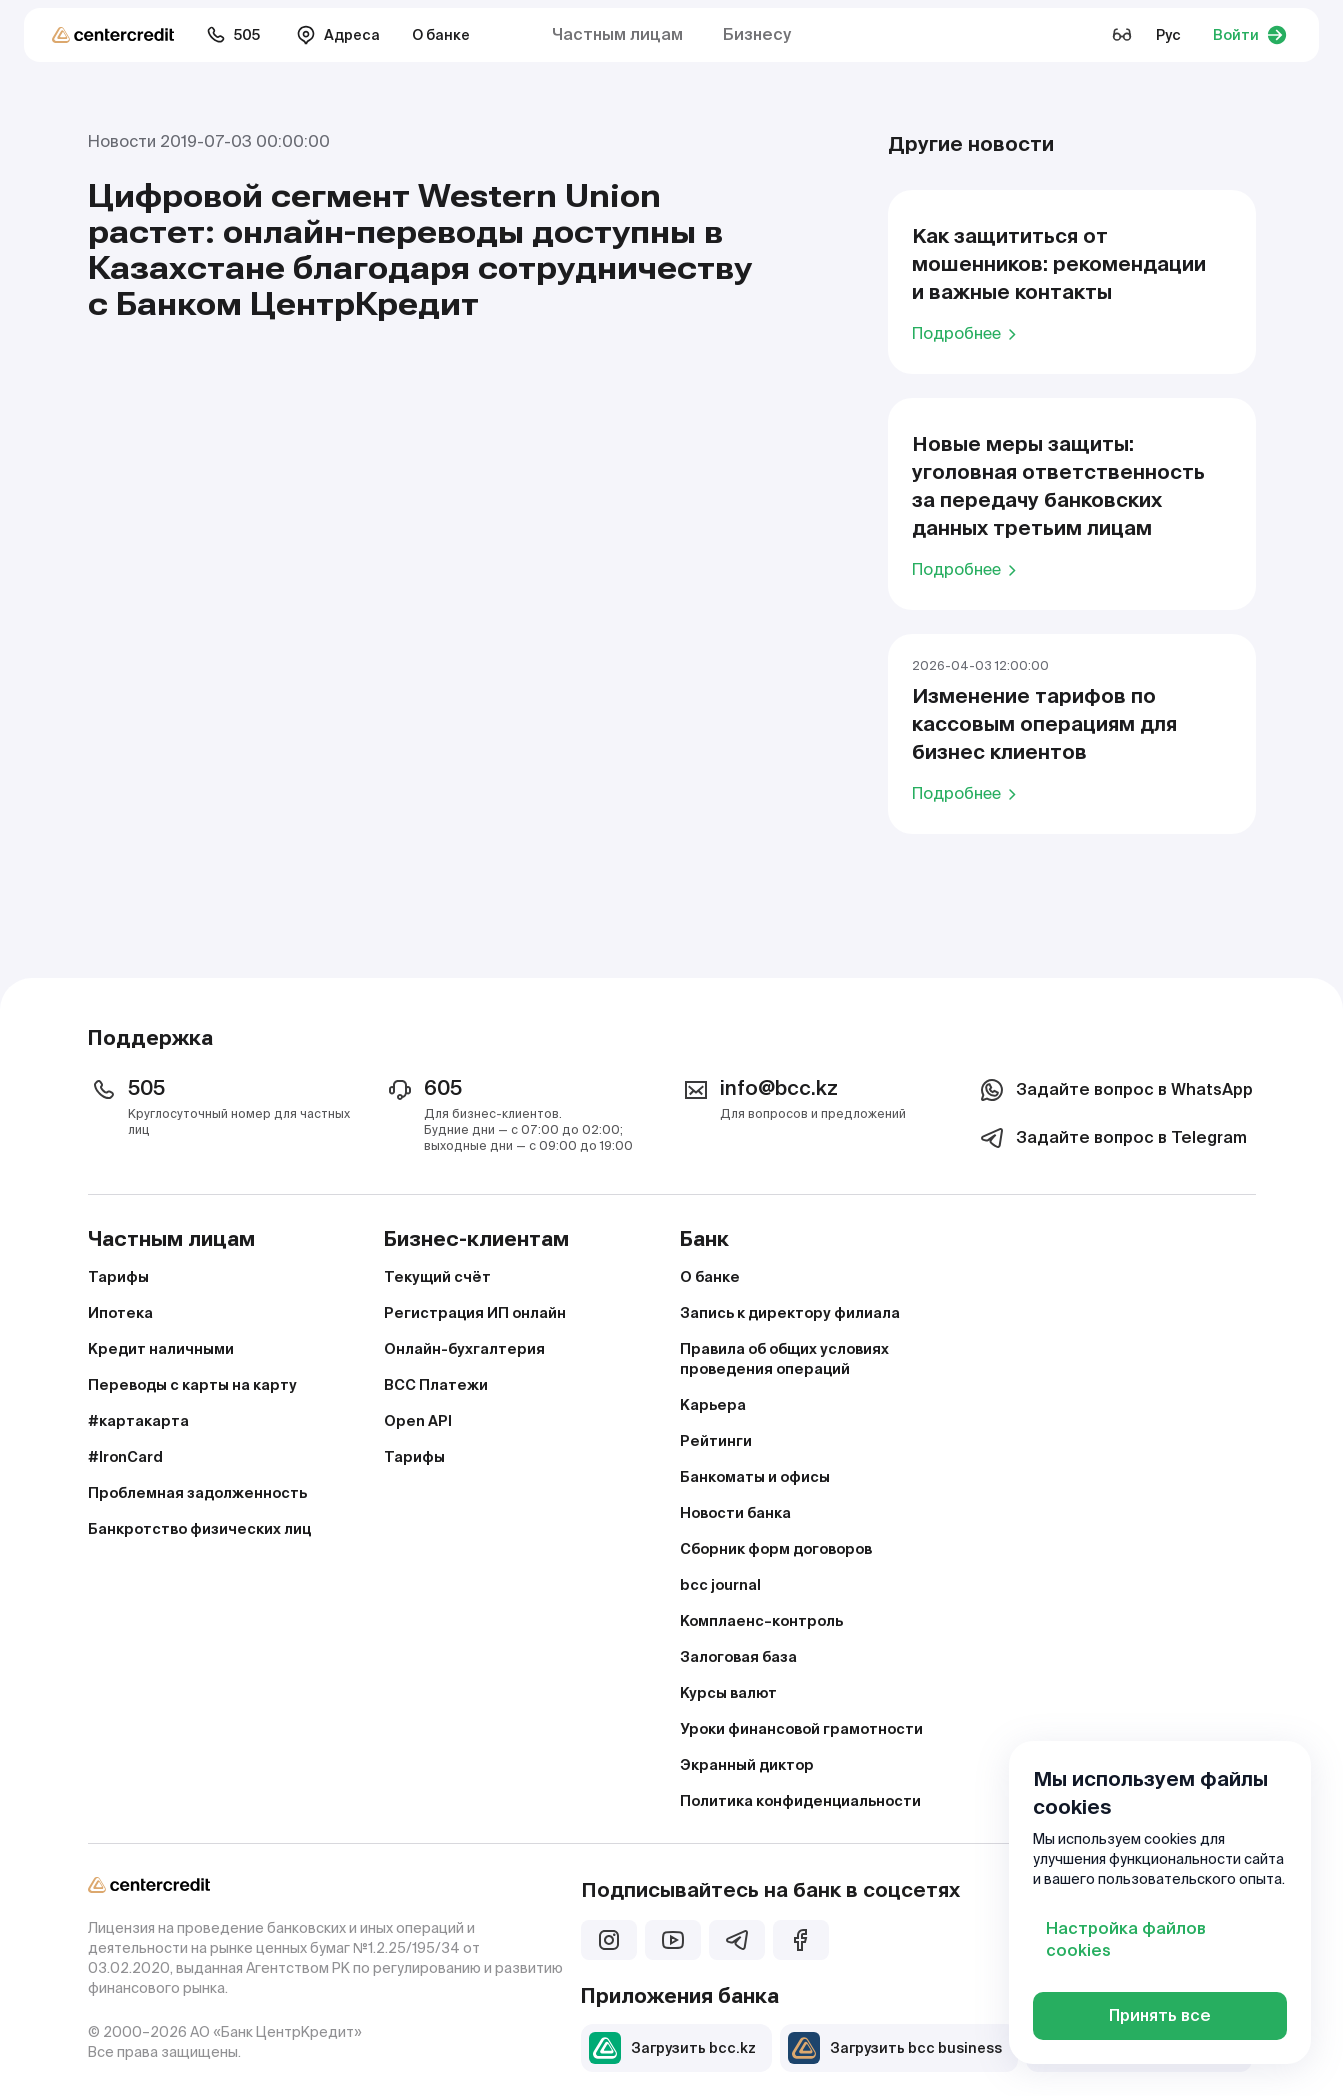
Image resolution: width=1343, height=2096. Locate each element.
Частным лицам (617, 34)
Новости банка (735, 1513)
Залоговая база (738, 1657)
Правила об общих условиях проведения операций (784, 1359)
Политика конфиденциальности (800, 1801)
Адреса (338, 35)
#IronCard (125, 1457)
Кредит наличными (161, 1349)
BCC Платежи (436, 1385)
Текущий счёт (437, 1277)
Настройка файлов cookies (1126, 1939)
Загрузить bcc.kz (672, 2048)
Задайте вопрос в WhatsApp (1114, 1090)
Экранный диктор (747, 1765)
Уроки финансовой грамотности (801, 1729)
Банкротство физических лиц (199, 1529)
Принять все (1160, 2015)
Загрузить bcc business (895, 2048)
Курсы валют (728, 1693)
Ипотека (120, 1313)
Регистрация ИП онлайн (475, 1313)
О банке (441, 35)
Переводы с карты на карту (192, 1385)
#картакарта (138, 1421)
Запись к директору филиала (790, 1313)
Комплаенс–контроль (761, 1621)
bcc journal (720, 1585)
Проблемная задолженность (197, 1493)
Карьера (713, 1405)
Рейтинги (716, 1441)
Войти (1250, 35)
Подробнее (967, 333)
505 (233, 35)
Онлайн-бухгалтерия (464, 1349)
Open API (418, 1421)
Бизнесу (757, 34)
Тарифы (118, 1277)
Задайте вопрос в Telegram (1111, 1138)
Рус (1168, 35)
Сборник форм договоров (776, 1549)
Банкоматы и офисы (755, 1477)
